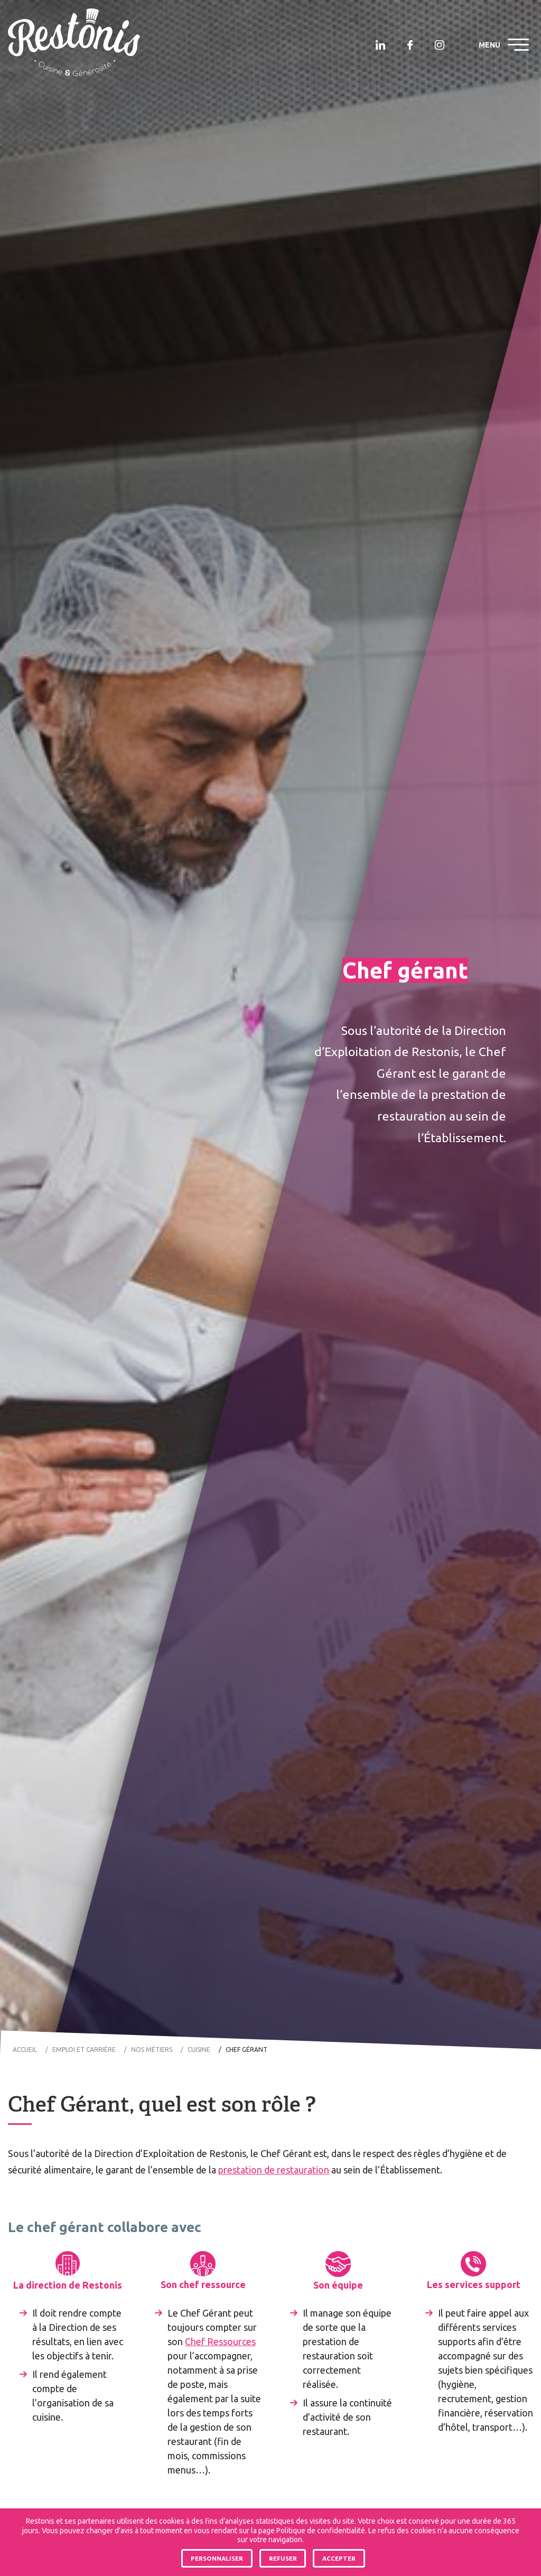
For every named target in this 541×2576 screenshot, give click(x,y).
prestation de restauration (273, 2169)
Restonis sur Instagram (439, 44)
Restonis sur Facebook (410, 44)
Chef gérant (246, 2049)
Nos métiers (151, 2049)
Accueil (25, 2049)
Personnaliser (217, 2558)
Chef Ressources (220, 2341)
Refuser (283, 2558)
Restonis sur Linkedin (380, 44)
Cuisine (199, 2049)
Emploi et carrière (84, 2049)
